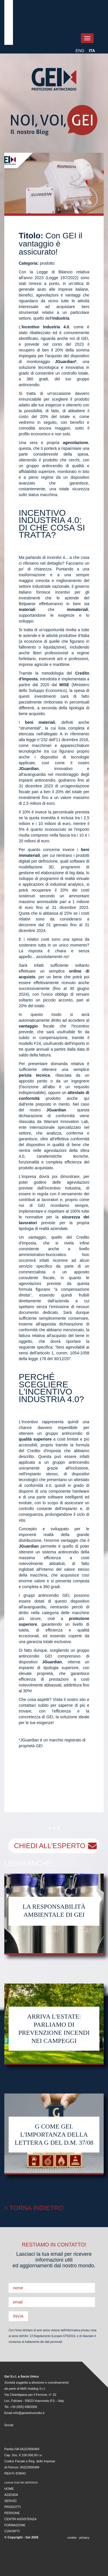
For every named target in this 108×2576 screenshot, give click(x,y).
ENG (80, 50)
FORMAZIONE (14, 2525)
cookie (72, 2537)
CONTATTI (12, 2531)
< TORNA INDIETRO (33, 2208)
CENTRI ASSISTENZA (20, 2519)
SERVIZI (10, 2501)
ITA (92, 50)
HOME (9, 2488)
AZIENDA (11, 2494)
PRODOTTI (12, 2507)
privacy (84, 2537)
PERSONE (12, 2513)
